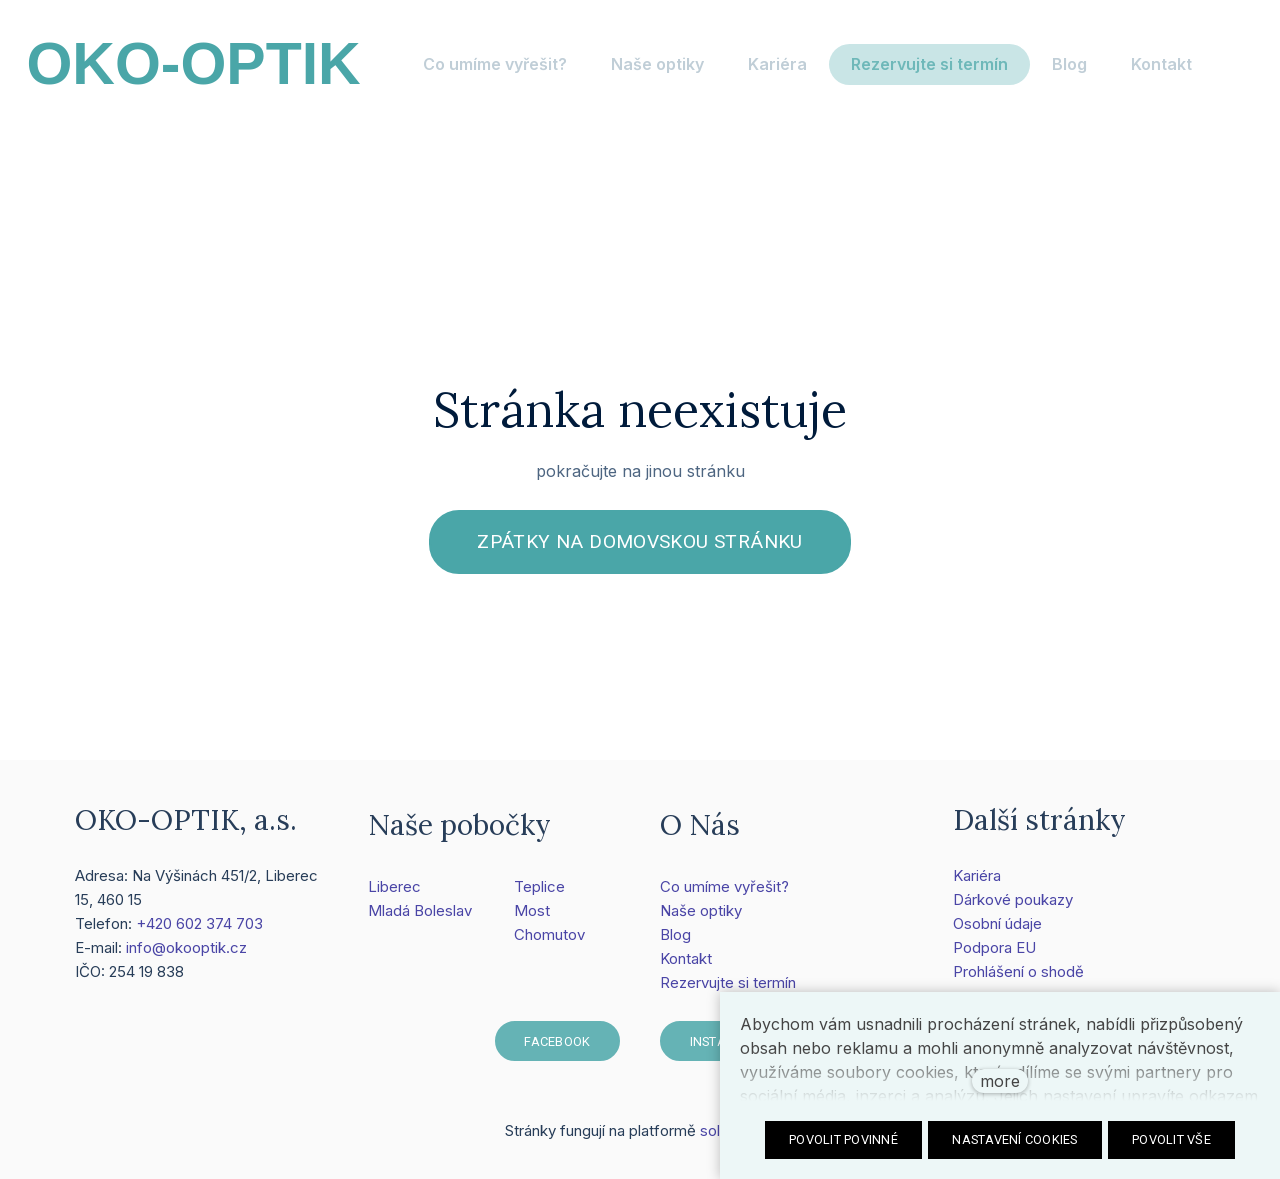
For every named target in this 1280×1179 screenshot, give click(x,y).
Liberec (394, 894)
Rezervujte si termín (728, 990)
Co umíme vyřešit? (724, 894)
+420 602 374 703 (199, 930)
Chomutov (549, 942)
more (1000, 1081)
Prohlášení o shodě (1018, 978)
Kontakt (686, 966)
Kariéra (977, 882)
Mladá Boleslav (420, 918)
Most (532, 918)
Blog (675, 942)
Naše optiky (701, 918)
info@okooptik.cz (186, 954)
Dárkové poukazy (1013, 906)
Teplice (539, 894)
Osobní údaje (997, 930)
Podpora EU (994, 954)
